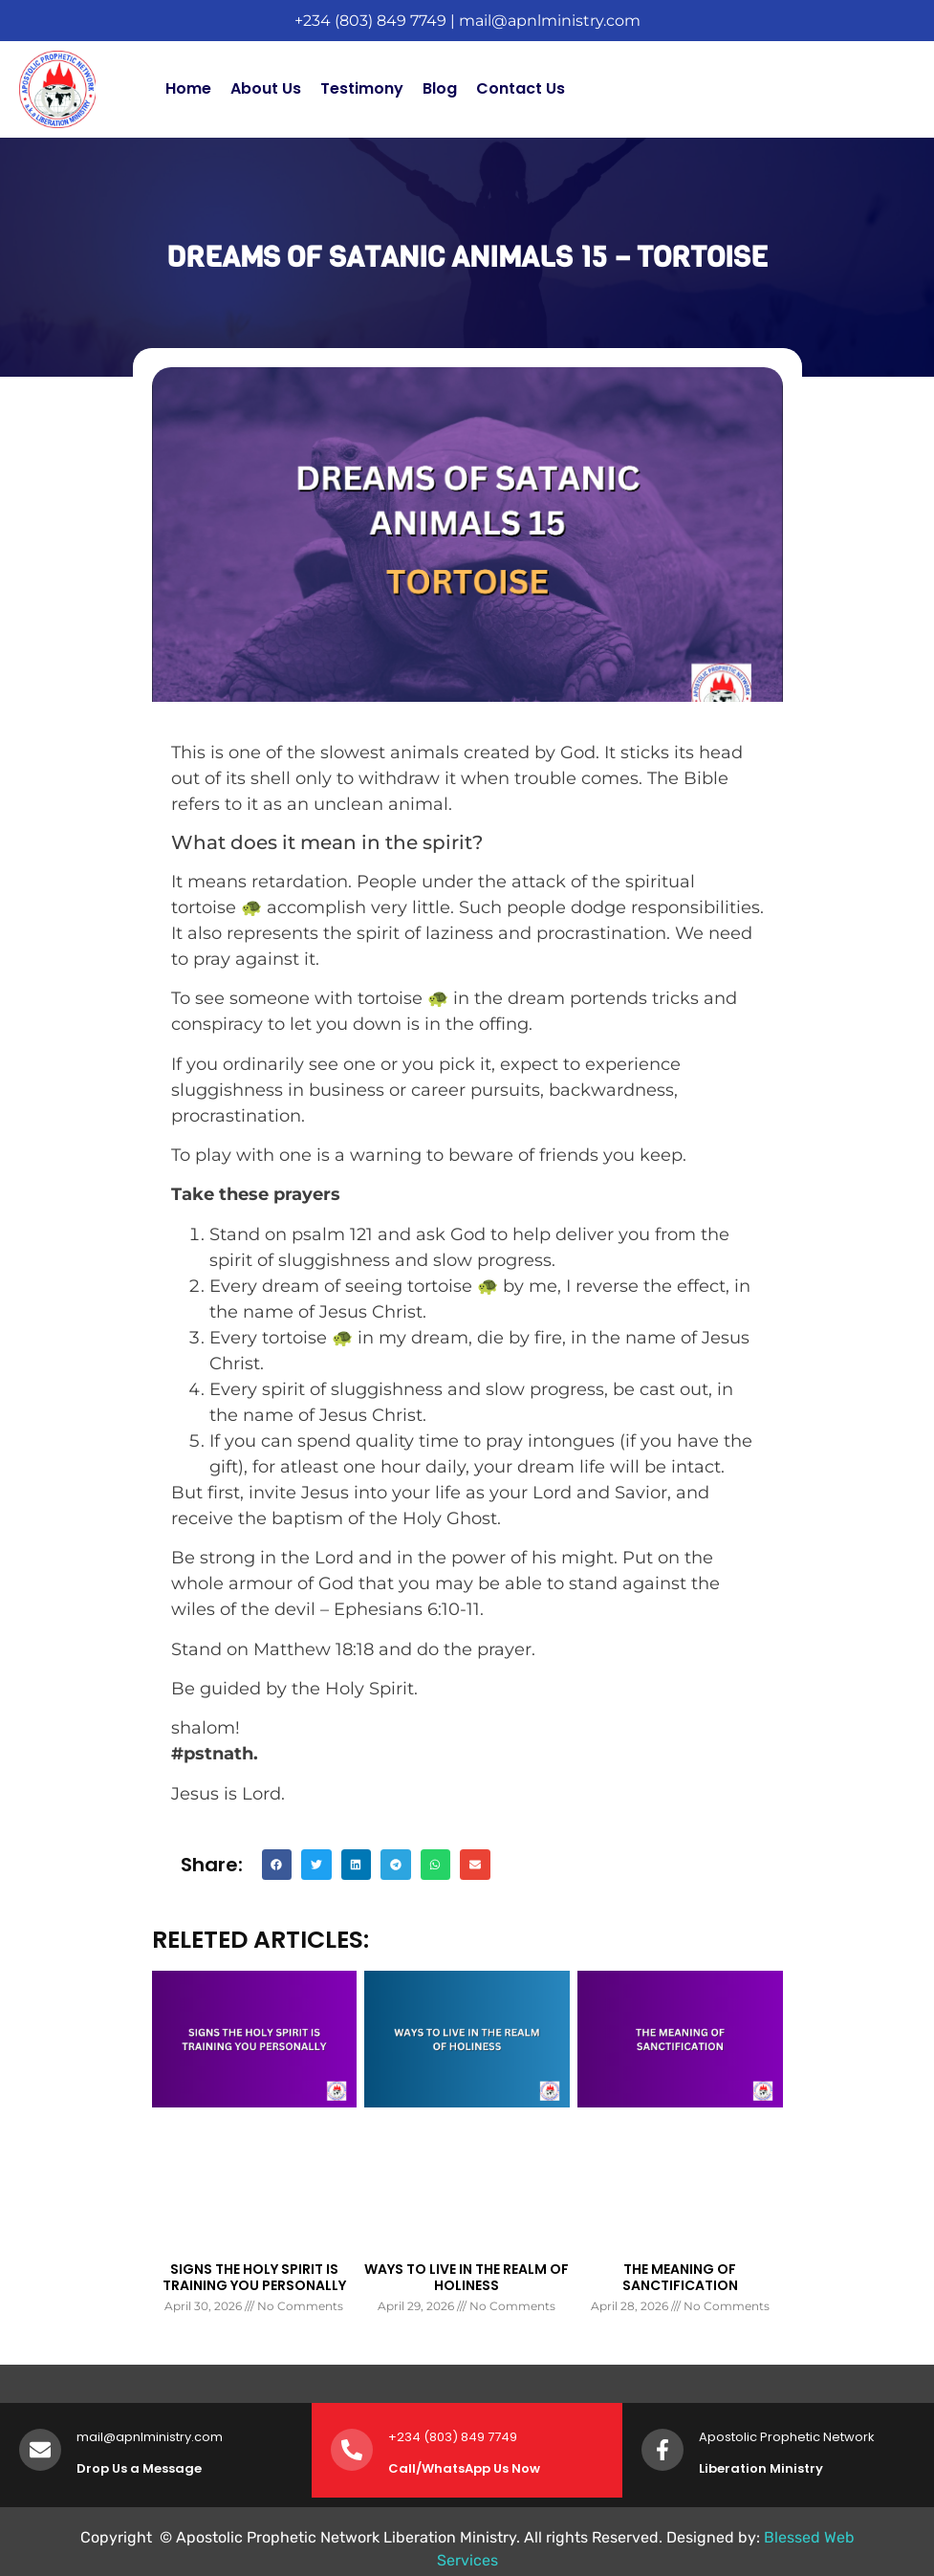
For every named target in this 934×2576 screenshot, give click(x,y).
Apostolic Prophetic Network (787, 2437)
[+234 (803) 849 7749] (352, 2450)
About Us (265, 88)
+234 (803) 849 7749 (370, 20)
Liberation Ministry (761, 2468)
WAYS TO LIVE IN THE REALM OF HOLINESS (466, 2277)
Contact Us (520, 88)
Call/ (405, 2468)
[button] (277, 1864)
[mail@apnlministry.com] (40, 2450)
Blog (440, 88)
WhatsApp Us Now (481, 2468)
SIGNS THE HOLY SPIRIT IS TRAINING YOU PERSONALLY (254, 2277)
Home (188, 88)
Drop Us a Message (139, 2468)
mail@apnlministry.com (550, 20)
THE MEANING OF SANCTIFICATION (680, 2277)
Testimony (361, 88)
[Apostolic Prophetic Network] (662, 2450)
